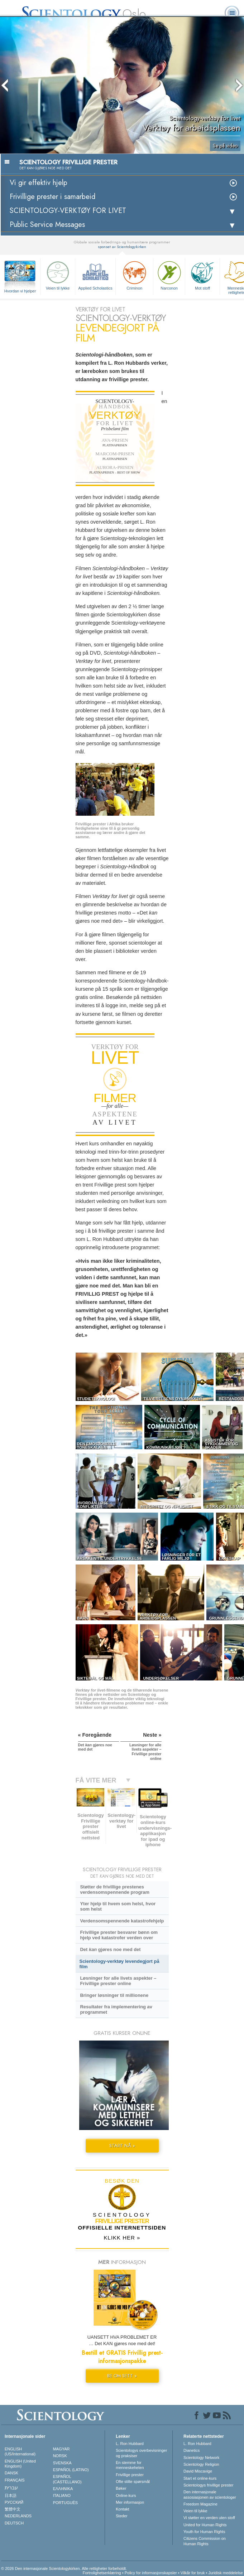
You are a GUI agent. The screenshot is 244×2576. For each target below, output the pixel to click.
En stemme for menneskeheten (130, 2465)
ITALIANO (62, 2495)
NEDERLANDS (18, 2516)
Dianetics (191, 2450)
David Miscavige (197, 2471)
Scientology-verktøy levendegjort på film (119, 1964)
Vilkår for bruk (193, 2573)
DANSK (11, 2473)
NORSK (60, 2456)
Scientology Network (201, 2457)
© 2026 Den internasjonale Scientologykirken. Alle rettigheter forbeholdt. (64, 2568)
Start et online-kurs (199, 2478)
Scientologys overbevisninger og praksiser (141, 2453)
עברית (11, 2487)
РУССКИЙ (14, 2502)
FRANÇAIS (15, 2480)
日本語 (10, 2495)
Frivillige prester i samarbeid (52, 196)
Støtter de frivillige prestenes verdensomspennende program (114, 1889)
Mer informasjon (130, 2502)
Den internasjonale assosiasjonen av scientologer (209, 2494)
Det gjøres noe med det (110, 1949)
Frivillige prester (130, 2475)
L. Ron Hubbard (130, 2443)
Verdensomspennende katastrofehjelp (122, 1920)
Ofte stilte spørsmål (133, 2481)
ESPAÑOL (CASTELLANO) (67, 2479)
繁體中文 (12, 2509)
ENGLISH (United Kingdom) (20, 2463)
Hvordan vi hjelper (20, 291)
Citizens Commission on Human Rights (204, 2541)
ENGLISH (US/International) (20, 2451)
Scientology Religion (201, 2464)
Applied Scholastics (95, 274)
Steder (121, 2516)
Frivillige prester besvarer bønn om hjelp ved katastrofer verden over (119, 1935)
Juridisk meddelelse (225, 2573)
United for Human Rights (204, 2525)
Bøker (121, 2488)
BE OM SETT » (122, 2375)
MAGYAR (61, 2449)
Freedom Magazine (200, 2504)
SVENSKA (62, 2463)
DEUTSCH (14, 2523)
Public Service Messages (47, 224)
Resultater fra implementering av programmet (116, 2009)
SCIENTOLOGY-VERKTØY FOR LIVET (68, 210)
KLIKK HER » (122, 2238)
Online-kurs (126, 2495)
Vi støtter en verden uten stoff (209, 2518)
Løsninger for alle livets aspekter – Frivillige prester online (118, 1980)
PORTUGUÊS (65, 2502)
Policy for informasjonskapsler (151, 2573)
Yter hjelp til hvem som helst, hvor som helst (118, 1906)
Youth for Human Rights (204, 2531)
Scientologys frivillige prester (208, 2485)
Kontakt (122, 2509)
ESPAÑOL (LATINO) (71, 2470)
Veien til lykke (57, 274)
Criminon (134, 274)
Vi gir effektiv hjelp (38, 183)
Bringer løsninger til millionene (114, 1995)
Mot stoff (202, 274)
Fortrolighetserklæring (102, 2573)
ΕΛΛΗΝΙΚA (63, 2489)
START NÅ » (122, 2145)
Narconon (169, 274)
